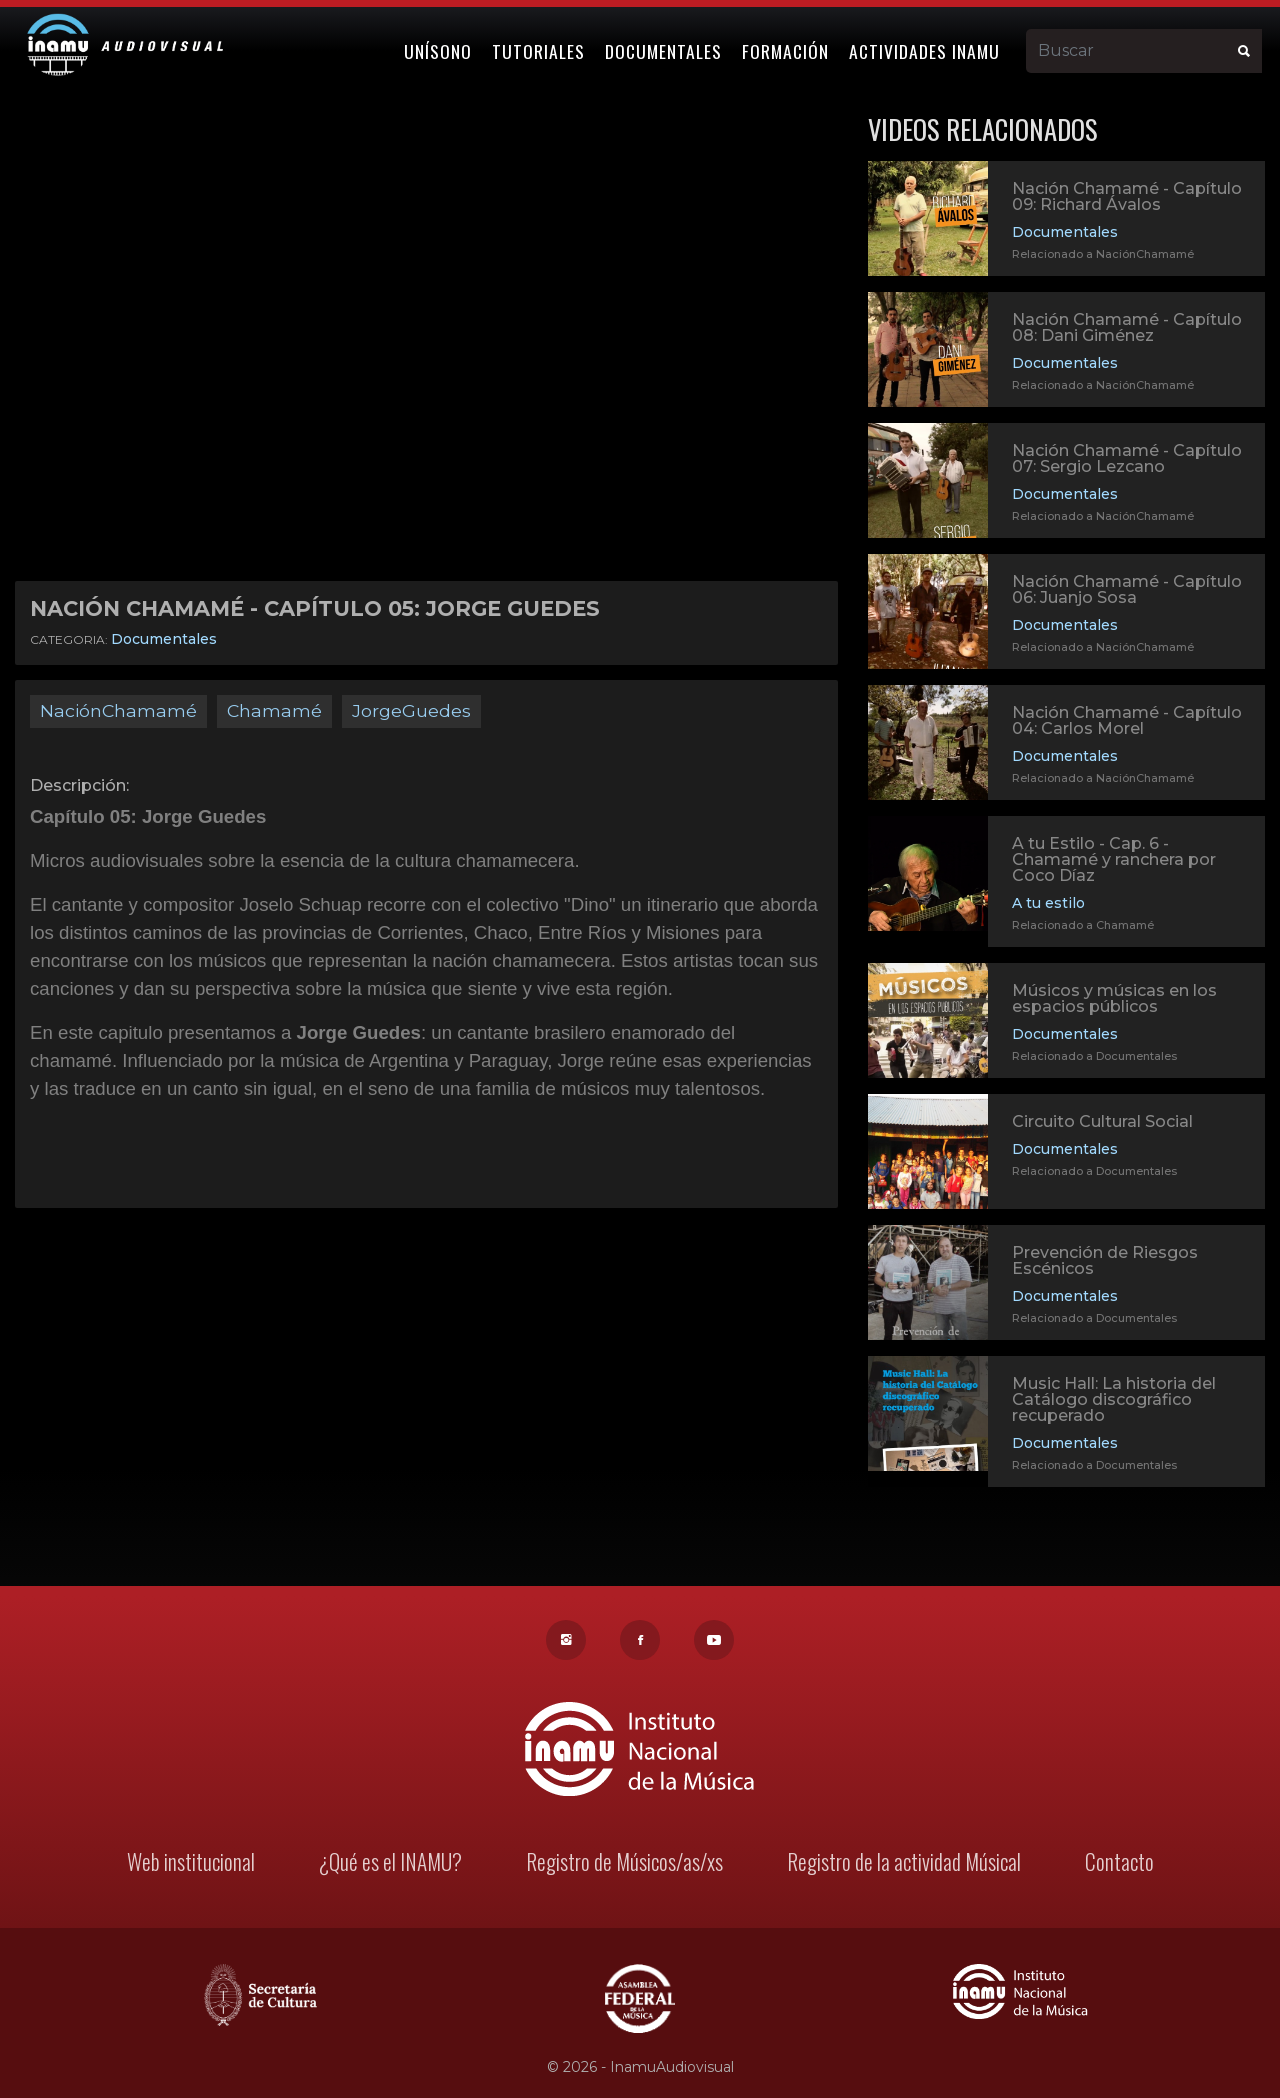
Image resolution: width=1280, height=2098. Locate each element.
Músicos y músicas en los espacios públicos (1114, 1001)
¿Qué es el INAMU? (392, 1864)
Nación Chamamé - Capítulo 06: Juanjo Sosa (1127, 589)
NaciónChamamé (118, 710)
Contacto (1113, 1864)
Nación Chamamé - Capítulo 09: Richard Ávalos (1127, 196)
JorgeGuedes (411, 710)
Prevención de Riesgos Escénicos (1105, 1263)
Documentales (667, 47)
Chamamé (274, 710)
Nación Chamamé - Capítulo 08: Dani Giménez (1127, 327)
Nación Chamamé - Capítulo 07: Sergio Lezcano (1127, 458)
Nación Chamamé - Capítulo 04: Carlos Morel (1127, 720)
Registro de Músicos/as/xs (624, 1864)
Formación (789, 47)
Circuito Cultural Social (1102, 1124)
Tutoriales (542, 47)
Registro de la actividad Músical (900, 1864)
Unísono (442, 47)
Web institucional (195, 1864)
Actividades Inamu (928, 47)
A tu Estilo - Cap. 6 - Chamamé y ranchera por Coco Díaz (1114, 862)
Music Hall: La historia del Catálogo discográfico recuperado (1114, 1402)
